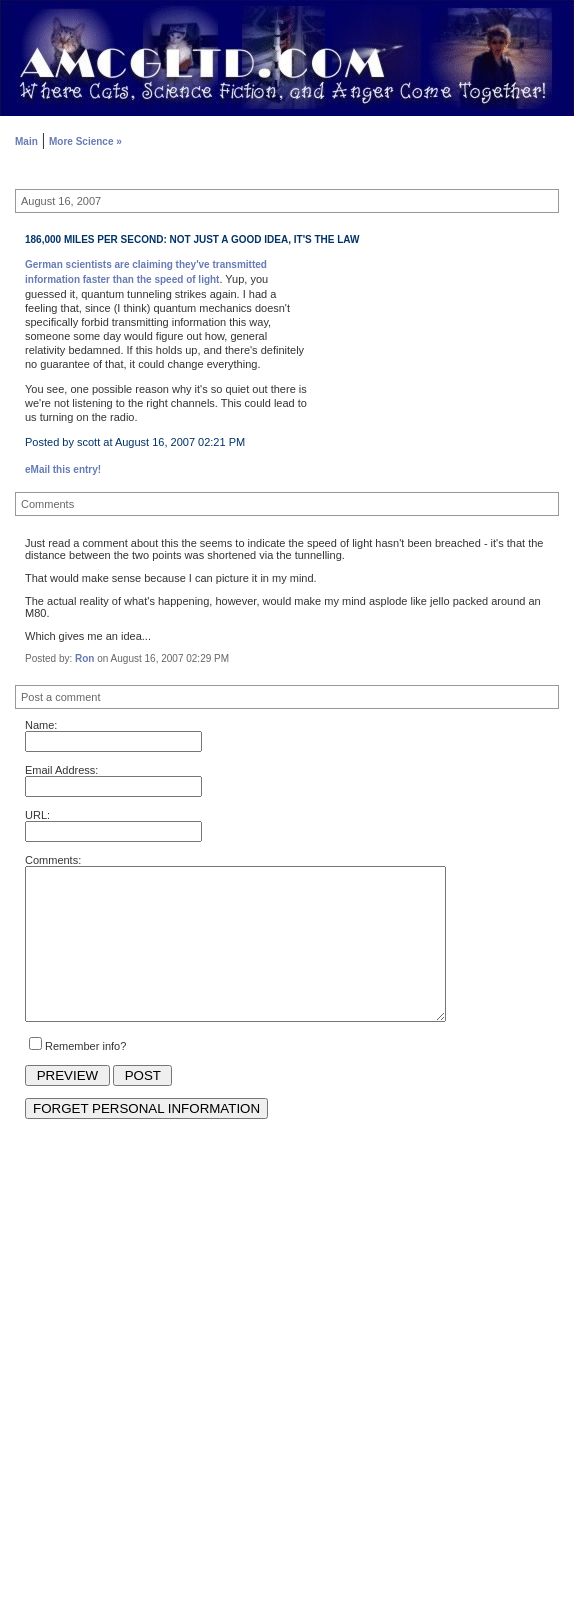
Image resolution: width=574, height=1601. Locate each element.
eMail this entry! (63, 469)
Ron (84, 658)
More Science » (85, 141)
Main (26, 141)
